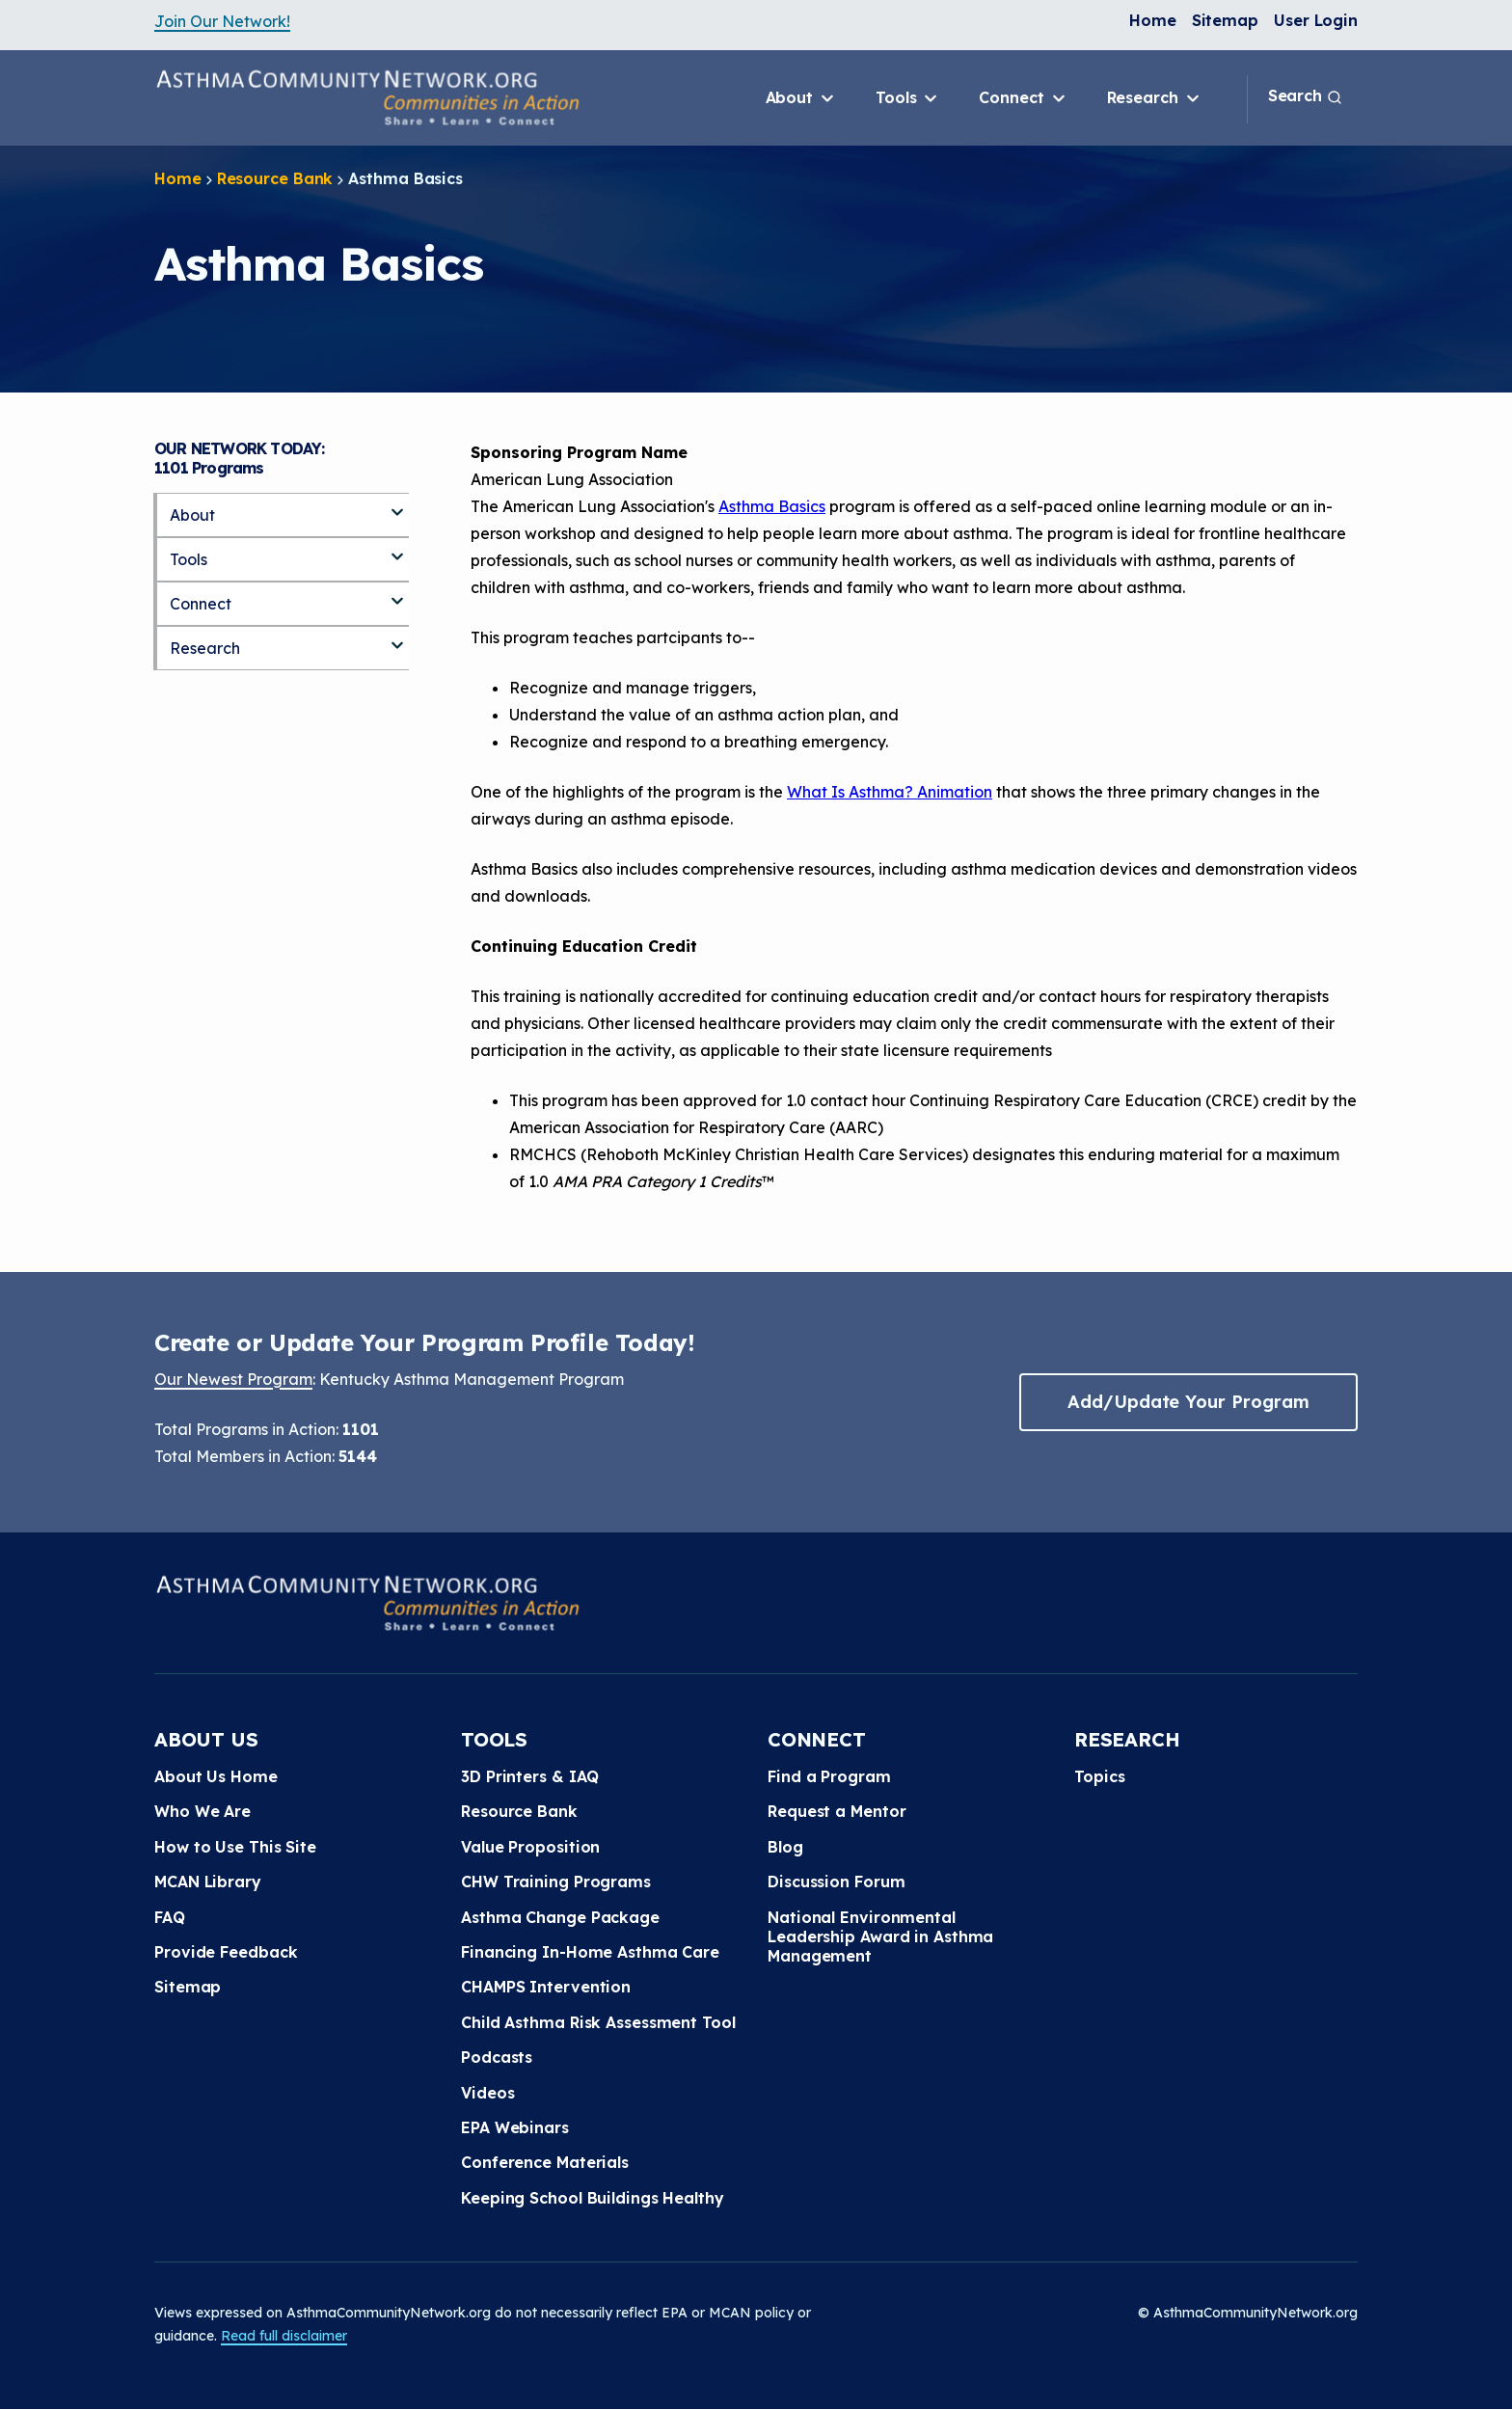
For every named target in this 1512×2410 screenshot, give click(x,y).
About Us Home (216, 1776)
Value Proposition (530, 1846)
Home (1152, 20)
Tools (908, 98)
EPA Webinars (515, 2127)
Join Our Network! (222, 21)
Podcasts (496, 2057)
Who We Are (202, 1811)
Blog (785, 1846)
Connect (1023, 98)
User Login (1316, 20)
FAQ (169, 1917)
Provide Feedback (225, 1952)
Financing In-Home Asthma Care (590, 1952)
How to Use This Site (235, 1846)
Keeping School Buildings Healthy (592, 2197)
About (801, 98)
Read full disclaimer (284, 2335)
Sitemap (1225, 20)
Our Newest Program (233, 1379)
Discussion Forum (836, 1881)
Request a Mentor (836, 1811)
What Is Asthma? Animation (889, 791)
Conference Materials (545, 2162)
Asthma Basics (771, 506)
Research (1154, 98)
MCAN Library (207, 1881)
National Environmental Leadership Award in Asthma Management (880, 1937)
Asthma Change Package (560, 1917)
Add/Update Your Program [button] (1188, 1402)
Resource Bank (275, 178)
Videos (487, 2092)
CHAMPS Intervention (546, 1986)
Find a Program (829, 1776)
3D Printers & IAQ (530, 1776)
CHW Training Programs (556, 1881)
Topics (1099, 1776)
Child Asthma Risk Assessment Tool (598, 2022)
